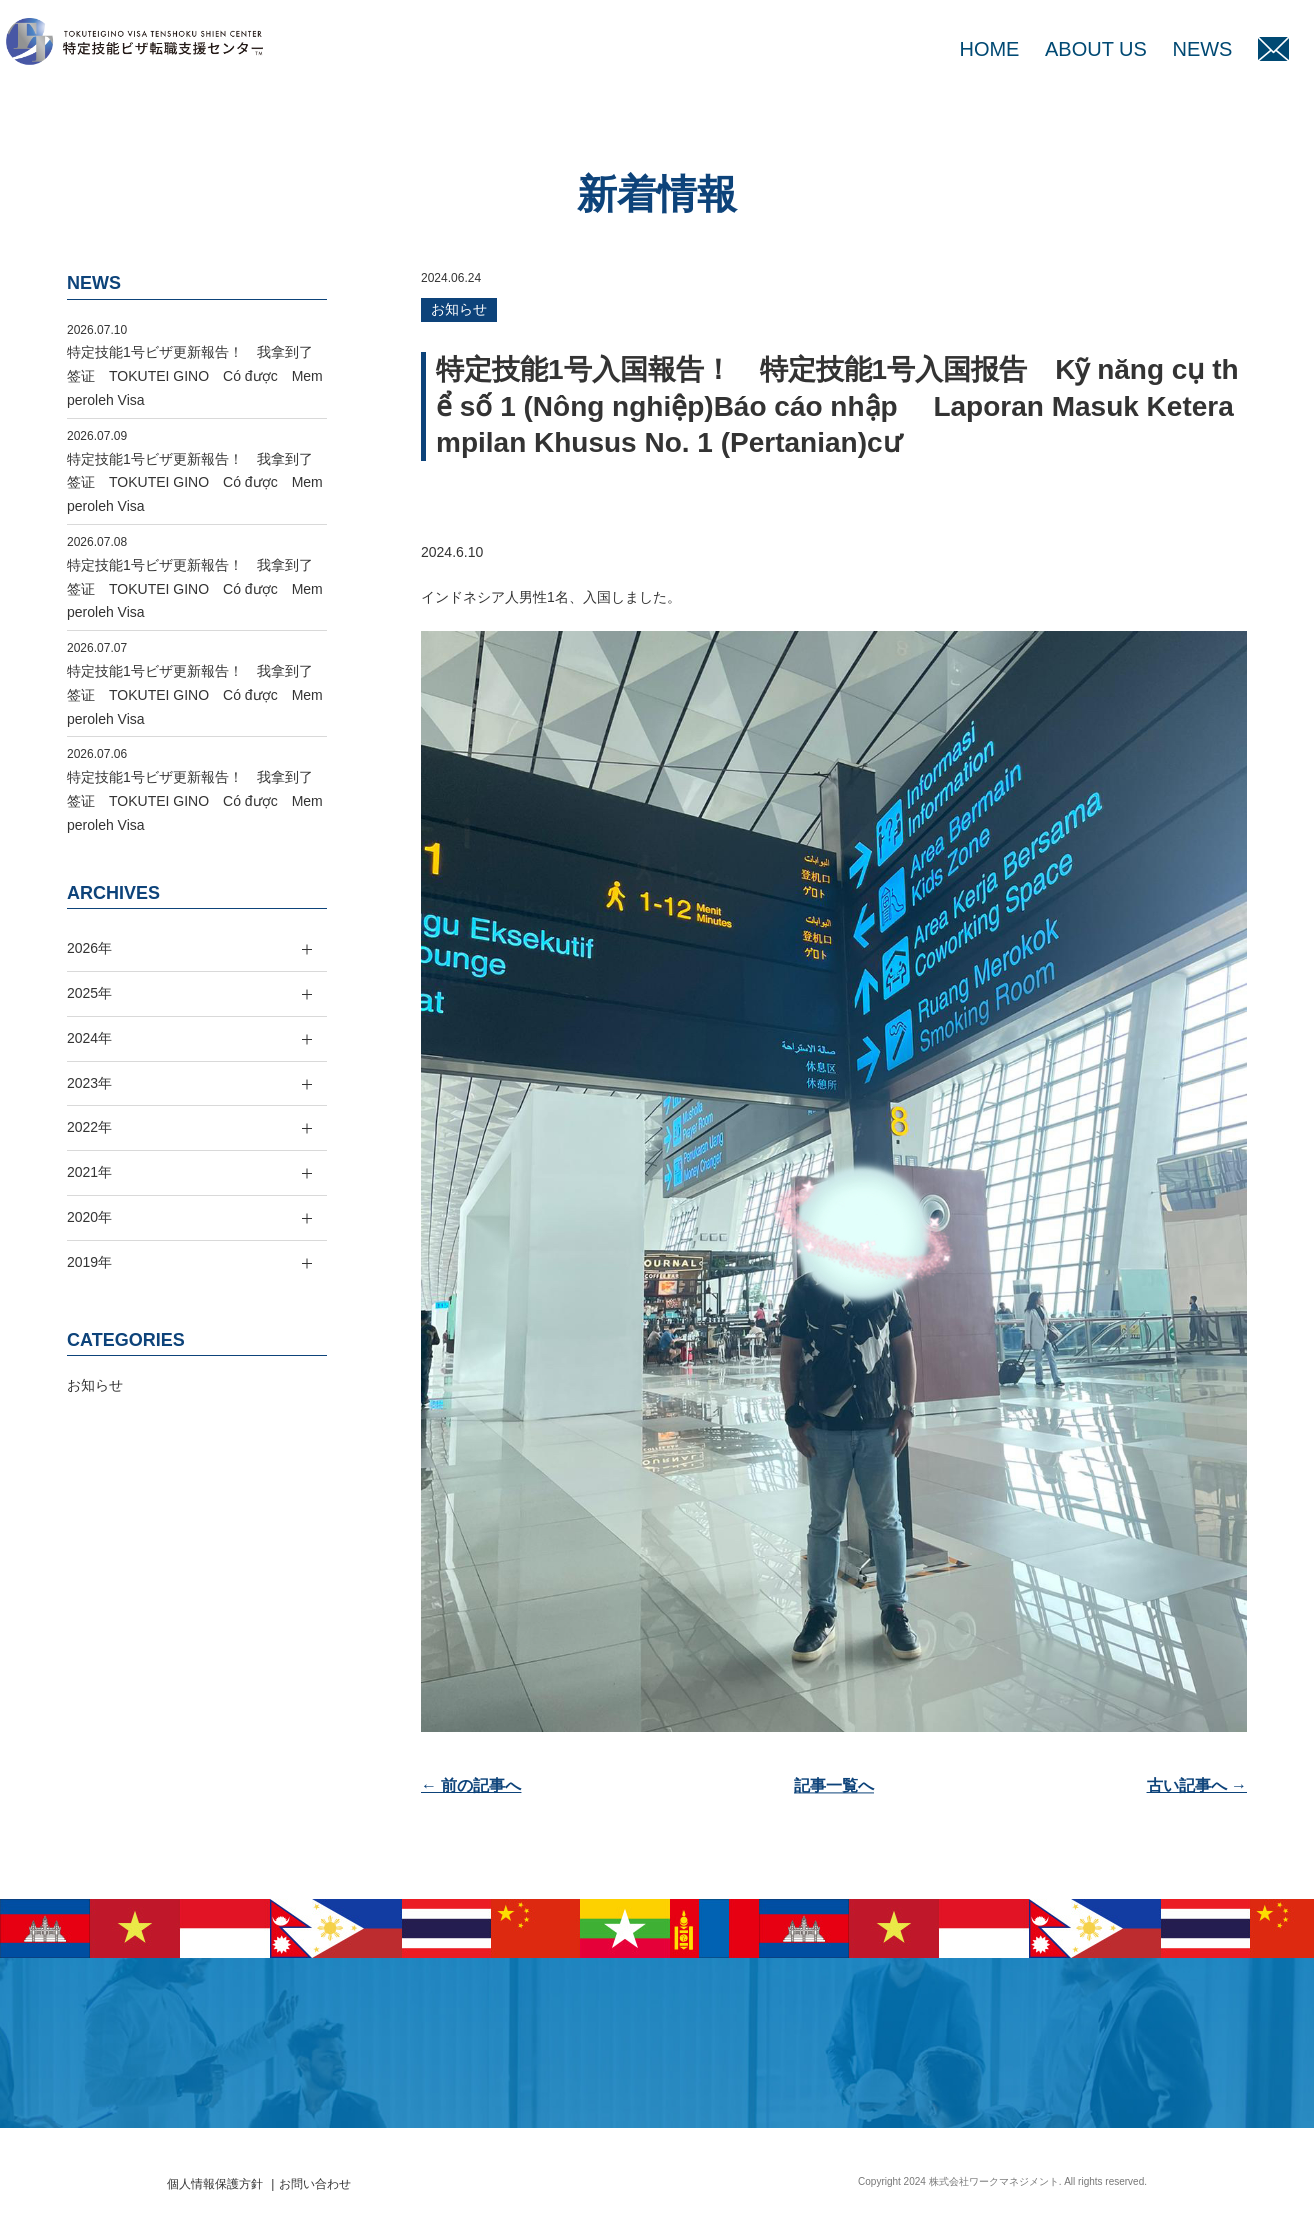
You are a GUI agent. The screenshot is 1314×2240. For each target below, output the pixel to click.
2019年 (89, 1262)
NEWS (1202, 49)
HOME (989, 49)
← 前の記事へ (471, 1785)
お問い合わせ (315, 2184)
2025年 (89, 993)
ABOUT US (1096, 49)
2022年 (89, 1127)
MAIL (1273, 49)
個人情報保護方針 (215, 2184)
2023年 (89, 1083)
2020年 (89, 1217)
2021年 (89, 1172)
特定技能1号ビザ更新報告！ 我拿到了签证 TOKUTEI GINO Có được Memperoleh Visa (195, 376)
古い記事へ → (1197, 1785)
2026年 (89, 948)
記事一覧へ (834, 1785)
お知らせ (459, 309)
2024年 (89, 1038)
